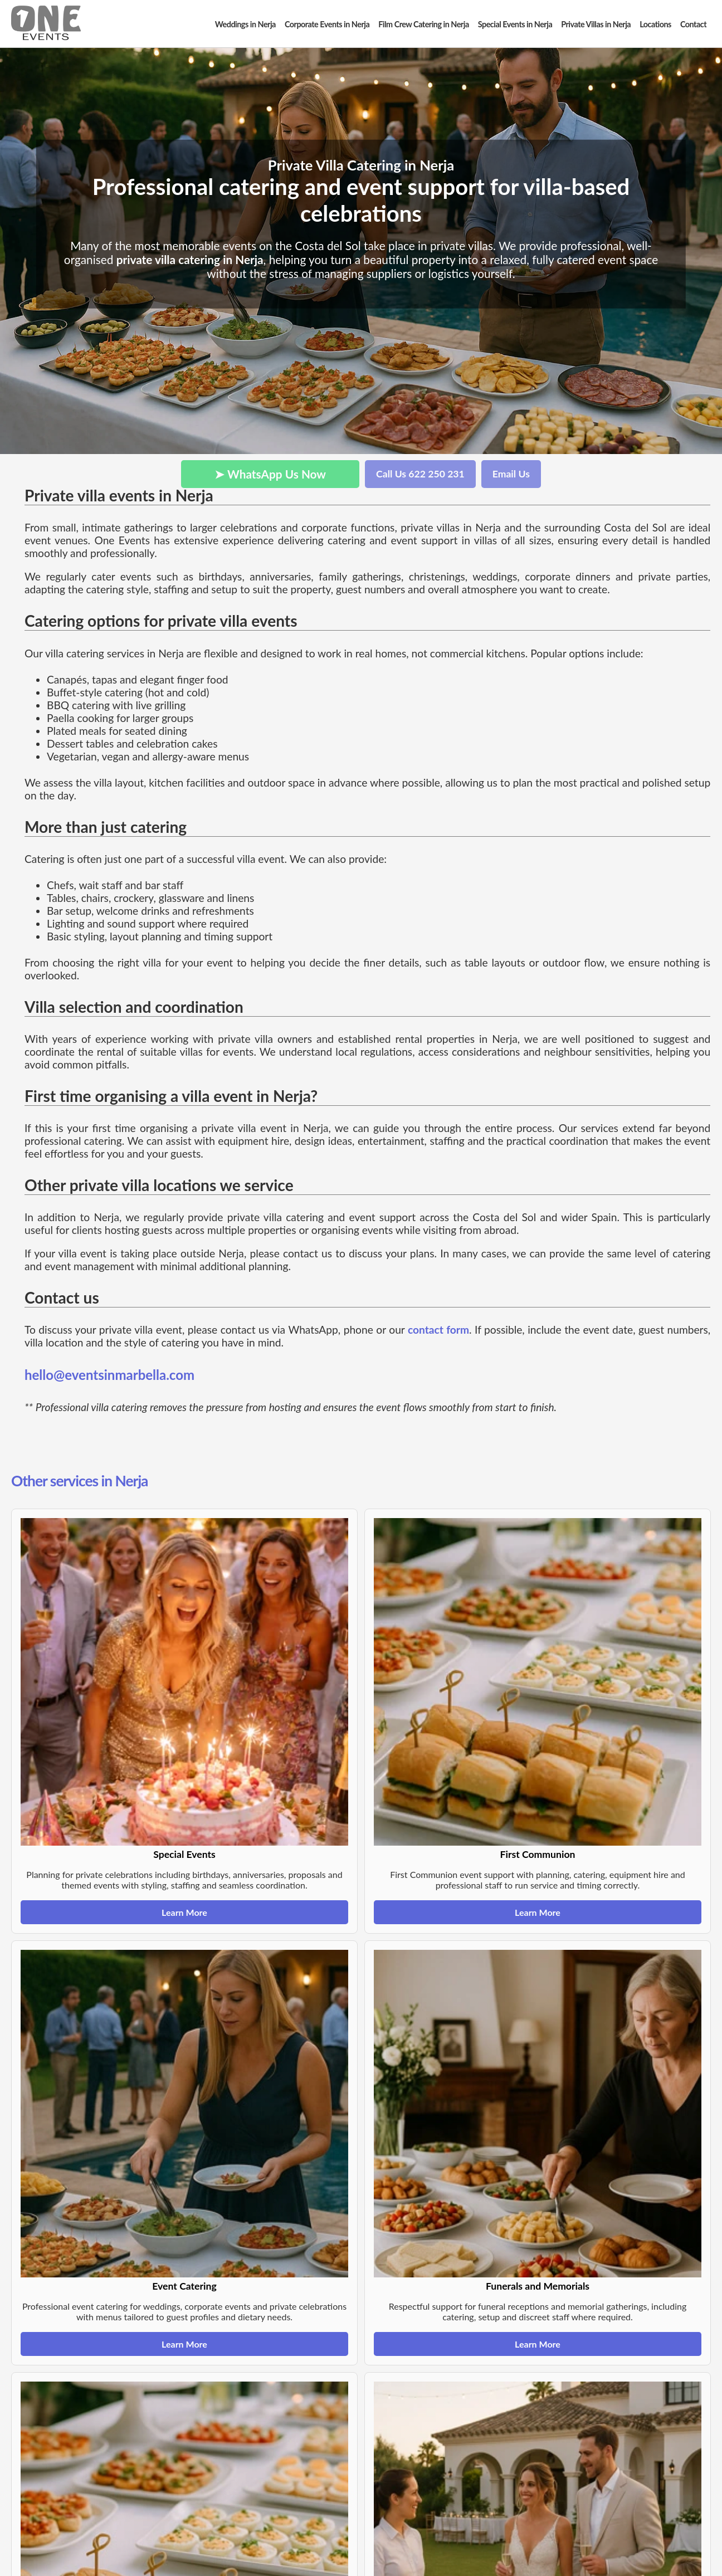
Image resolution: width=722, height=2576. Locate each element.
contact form (438, 1329)
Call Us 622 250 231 (420, 474)
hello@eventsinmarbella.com (109, 1375)
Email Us (511, 474)
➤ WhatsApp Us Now (270, 474)
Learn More (184, 1912)
